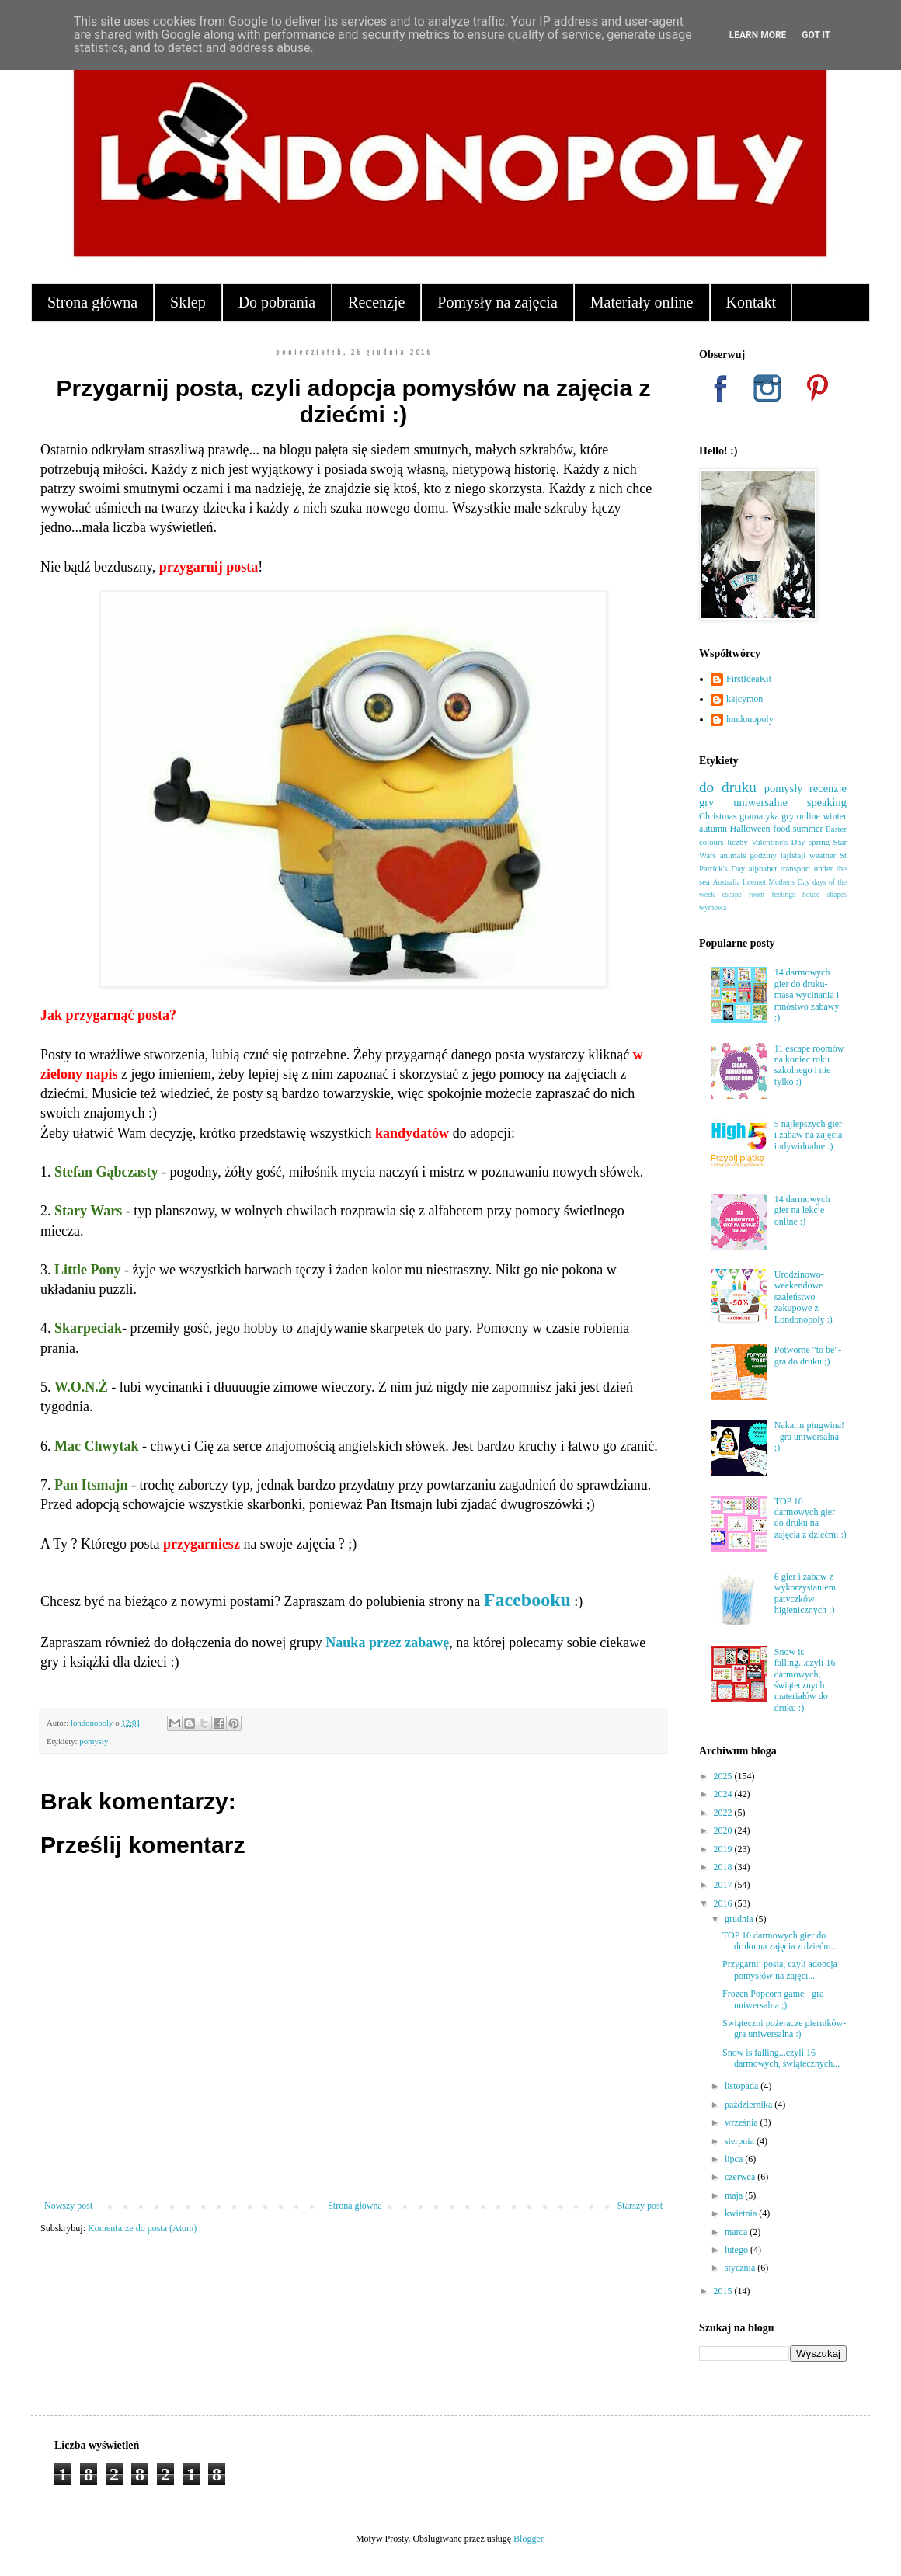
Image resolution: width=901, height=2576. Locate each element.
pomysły (93, 1741)
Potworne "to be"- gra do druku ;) (807, 1355)
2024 (724, 1794)
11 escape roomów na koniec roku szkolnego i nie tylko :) (809, 1065)
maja (735, 2195)
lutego (737, 2249)
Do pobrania (276, 302)
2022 (724, 1812)
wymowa (712, 907)
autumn (713, 828)
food (781, 828)
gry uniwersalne (743, 802)
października (749, 2104)
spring (819, 841)
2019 (724, 1849)
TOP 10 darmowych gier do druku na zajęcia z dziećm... (780, 1941)
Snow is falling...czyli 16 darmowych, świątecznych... (781, 2058)
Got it (816, 35)
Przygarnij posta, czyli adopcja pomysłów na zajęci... (779, 1969)
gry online (800, 816)
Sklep (188, 302)
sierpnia (741, 2141)
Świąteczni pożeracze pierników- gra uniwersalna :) (784, 2028)
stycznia (741, 2267)
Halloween (750, 828)
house (810, 894)
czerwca (741, 2176)
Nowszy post (68, 2205)
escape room (743, 894)
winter (835, 816)
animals (733, 855)
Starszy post (640, 2205)
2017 (724, 1884)
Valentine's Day (778, 841)
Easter (836, 828)
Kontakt (751, 302)
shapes (836, 894)
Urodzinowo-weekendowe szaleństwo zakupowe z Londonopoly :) (803, 1297)
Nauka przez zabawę (387, 1642)
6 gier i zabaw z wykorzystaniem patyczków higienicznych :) (805, 1593)
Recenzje (376, 302)
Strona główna (92, 302)
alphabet (763, 868)
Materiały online (642, 302)
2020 (724, 1830)
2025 (724, 1776)
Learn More (758, 35)
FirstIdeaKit (748, 678)
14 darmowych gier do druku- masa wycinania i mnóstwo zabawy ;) (807, 995)
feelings (783, 894)
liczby (737, 841)
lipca (735, 2159)
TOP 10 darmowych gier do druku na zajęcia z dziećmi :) (810, 1518)
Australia (726, 882)
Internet (754, 882)
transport (795, 868)
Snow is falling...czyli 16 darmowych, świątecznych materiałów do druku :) (805, 1679)
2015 (724, 2291)
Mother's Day (788, 882)
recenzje (828, 788)
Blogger (528, 2538)
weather (822, 855)
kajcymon (744, 699)
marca (737, 2232)
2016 (724, 1903)
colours (711, 841)
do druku (728, 787)
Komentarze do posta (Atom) (142, 2228)
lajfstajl (793, 855)
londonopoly (750, 719)
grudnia (740, 1919)
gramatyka (759, 816)
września (742, 2122)
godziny (763, 855)
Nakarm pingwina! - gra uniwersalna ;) (809, 1436)
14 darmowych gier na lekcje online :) (802, 1210)
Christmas (718, 816)
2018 (724, 1867)
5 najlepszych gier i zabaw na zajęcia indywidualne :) (808, 1135)
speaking (827, 802)
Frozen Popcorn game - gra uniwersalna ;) (773, 1999)
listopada (742, 2086)
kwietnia (742, 2213)
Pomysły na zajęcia (497, 302)
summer (808, 828)
